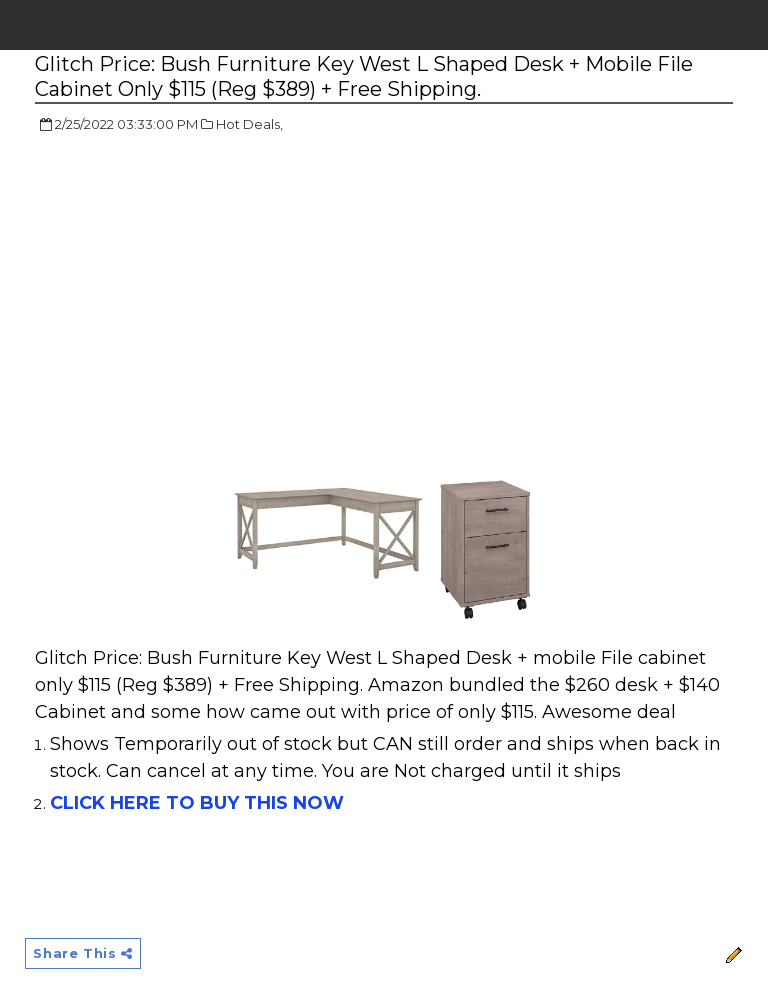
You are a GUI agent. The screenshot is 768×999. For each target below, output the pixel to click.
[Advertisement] (203, 295)
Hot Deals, (249, 124)
